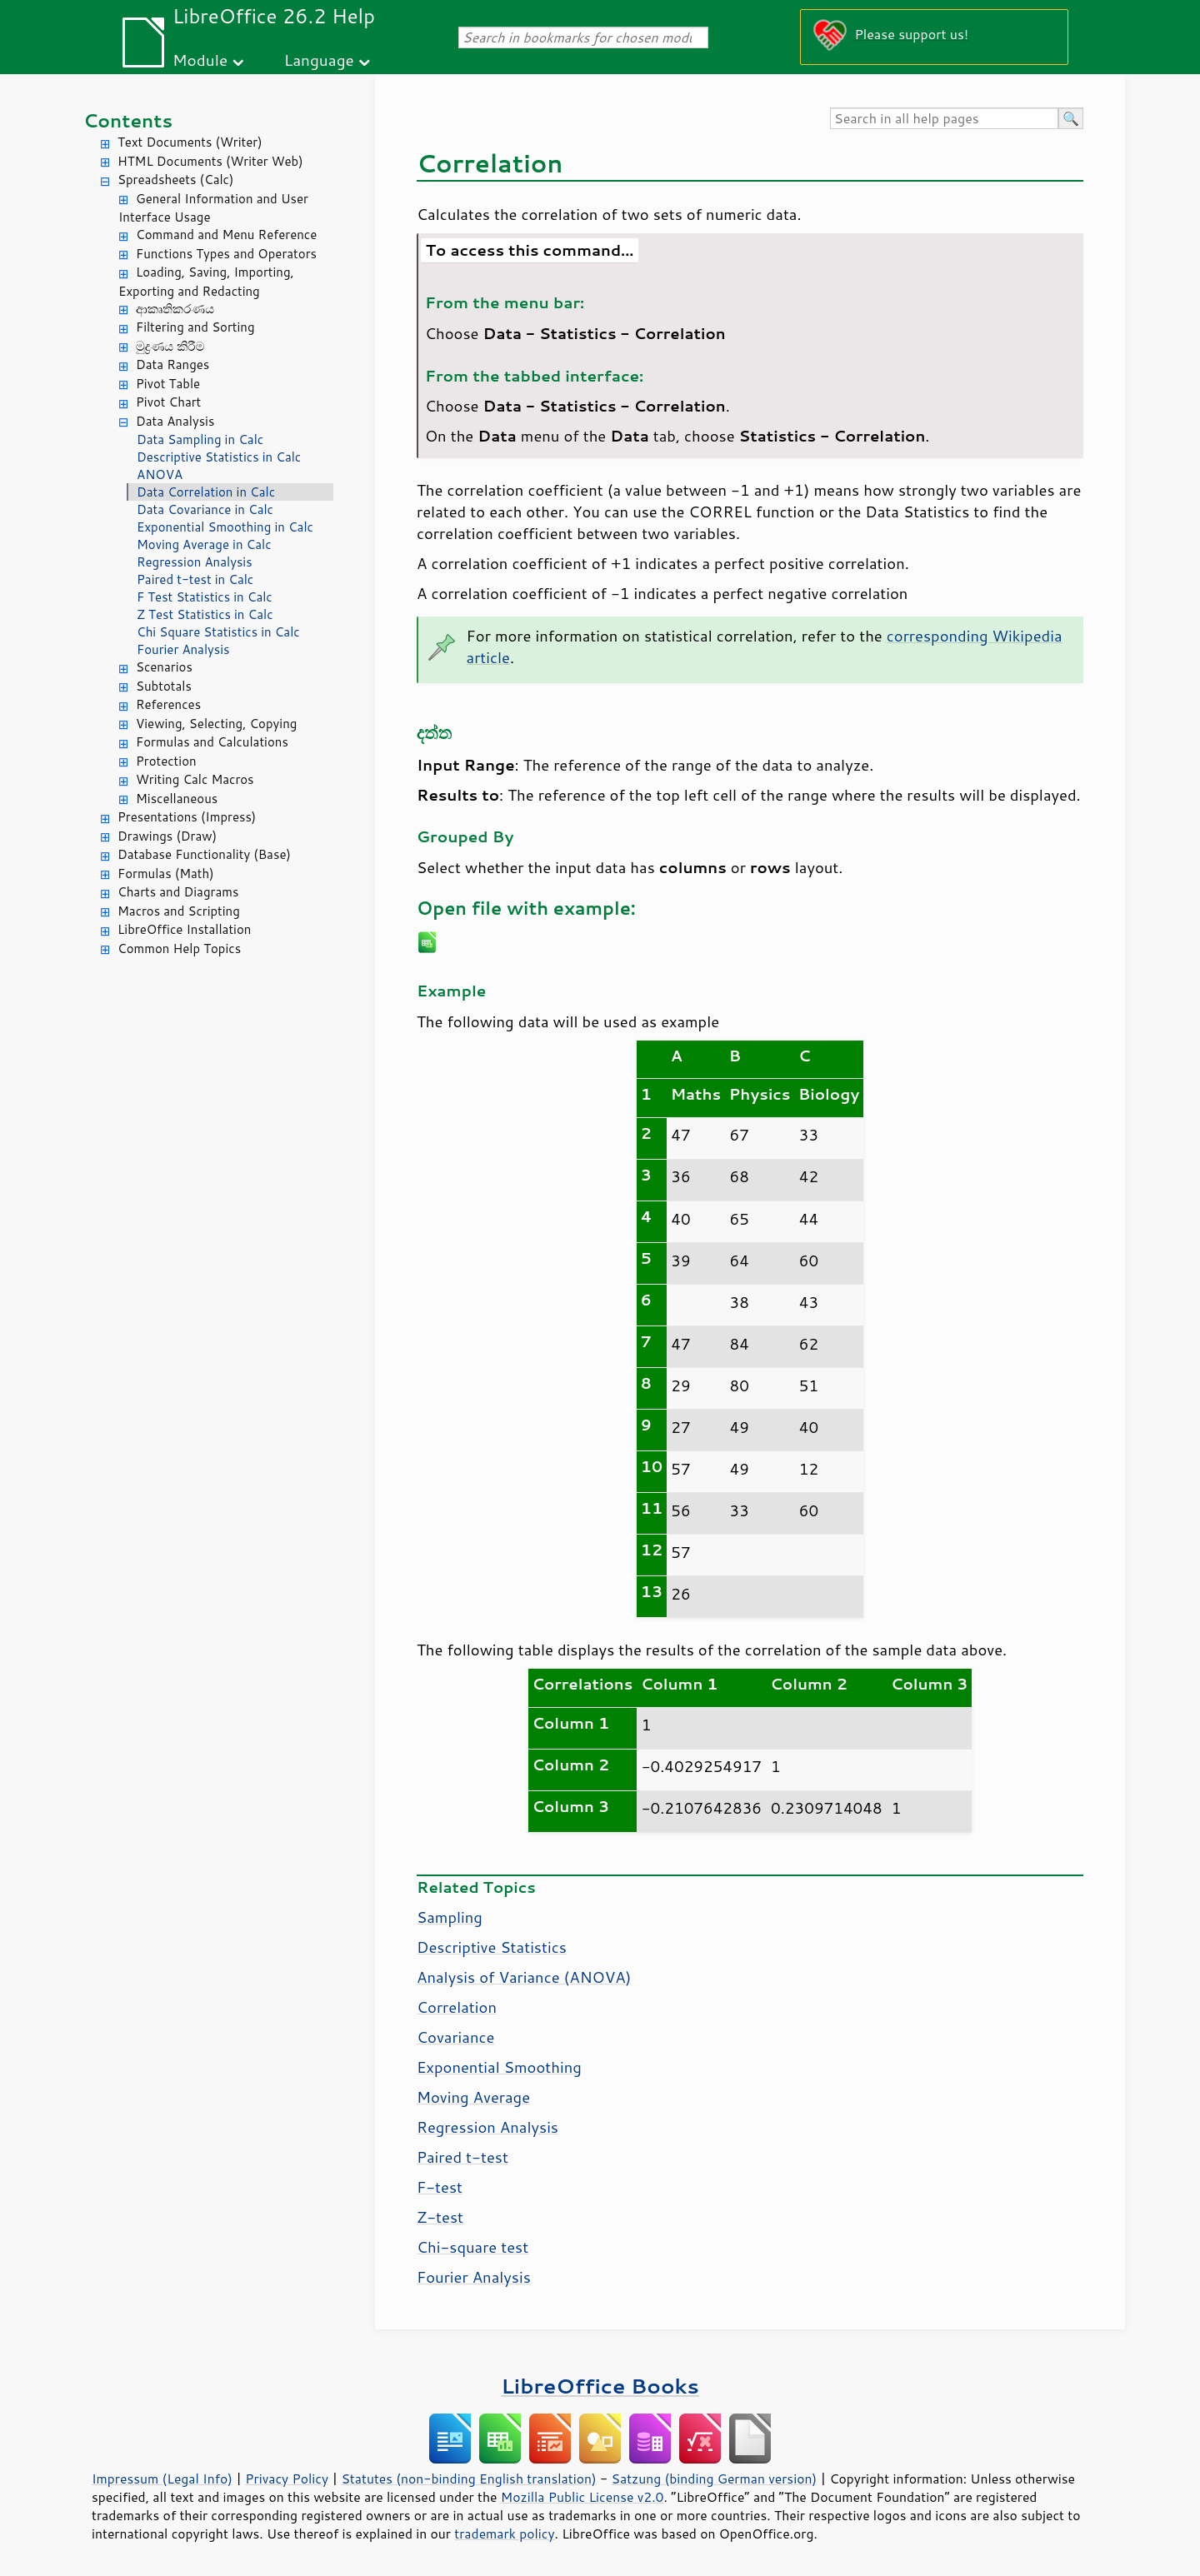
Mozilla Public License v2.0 (582, 2497)
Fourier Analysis (183, 649)
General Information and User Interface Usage (213, 208)
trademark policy (504, 2533)
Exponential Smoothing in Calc (225, 527)
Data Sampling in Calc (200, 439)
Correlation (457, 2007)
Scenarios (164, 667)
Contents (127, 120)
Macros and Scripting (179, 911)
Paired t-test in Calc (195, 579)
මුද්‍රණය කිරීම (170, 346)
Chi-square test (472, 2247)
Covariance (455, 2037)
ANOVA (159, 474)
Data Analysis (175, 421)
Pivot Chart (168, 402)
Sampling (449, 1917)
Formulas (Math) (166, 873)
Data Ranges (172, 364)
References (168, 704)
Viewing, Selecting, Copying (216, 723)
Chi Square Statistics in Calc (218, 632)
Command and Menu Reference (226, 234)
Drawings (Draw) (167, 836)
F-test (439, 2187)
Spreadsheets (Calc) (175, 179)
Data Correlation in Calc (206, 492)
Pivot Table (168, 383)
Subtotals (164, 686)
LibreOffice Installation (184, 929)
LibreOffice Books (600, 2385)
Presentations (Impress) (187, 817)
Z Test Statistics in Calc (205, 614)
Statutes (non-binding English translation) (468, 2478)
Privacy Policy (286, 2478)
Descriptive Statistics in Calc (219, 457)
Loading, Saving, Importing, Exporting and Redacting (206, 281)
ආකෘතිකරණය (175, 308)
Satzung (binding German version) (715, 2478)
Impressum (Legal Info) (162, 2478)
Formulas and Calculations (212, 742)
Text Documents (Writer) (190, 142)
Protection (166, 761)
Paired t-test (462, 2157)
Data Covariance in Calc (205, 509)
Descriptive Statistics (492, 1947)
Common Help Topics (179, 948)
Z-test (440, 2217)
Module (200, 59)
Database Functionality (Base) (204, 854)
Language (319, 59)
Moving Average (473, 2097)
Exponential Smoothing (499, 2067)
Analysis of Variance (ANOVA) (524, 1977)
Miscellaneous (177, 798)
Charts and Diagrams (178, 892)
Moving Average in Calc (204, 544)
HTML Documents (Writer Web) (210, 161)
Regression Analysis (194, 562)
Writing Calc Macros (195, 779)
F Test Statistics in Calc (204, 597)
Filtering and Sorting (195, 327)
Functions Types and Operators (226, 253)
